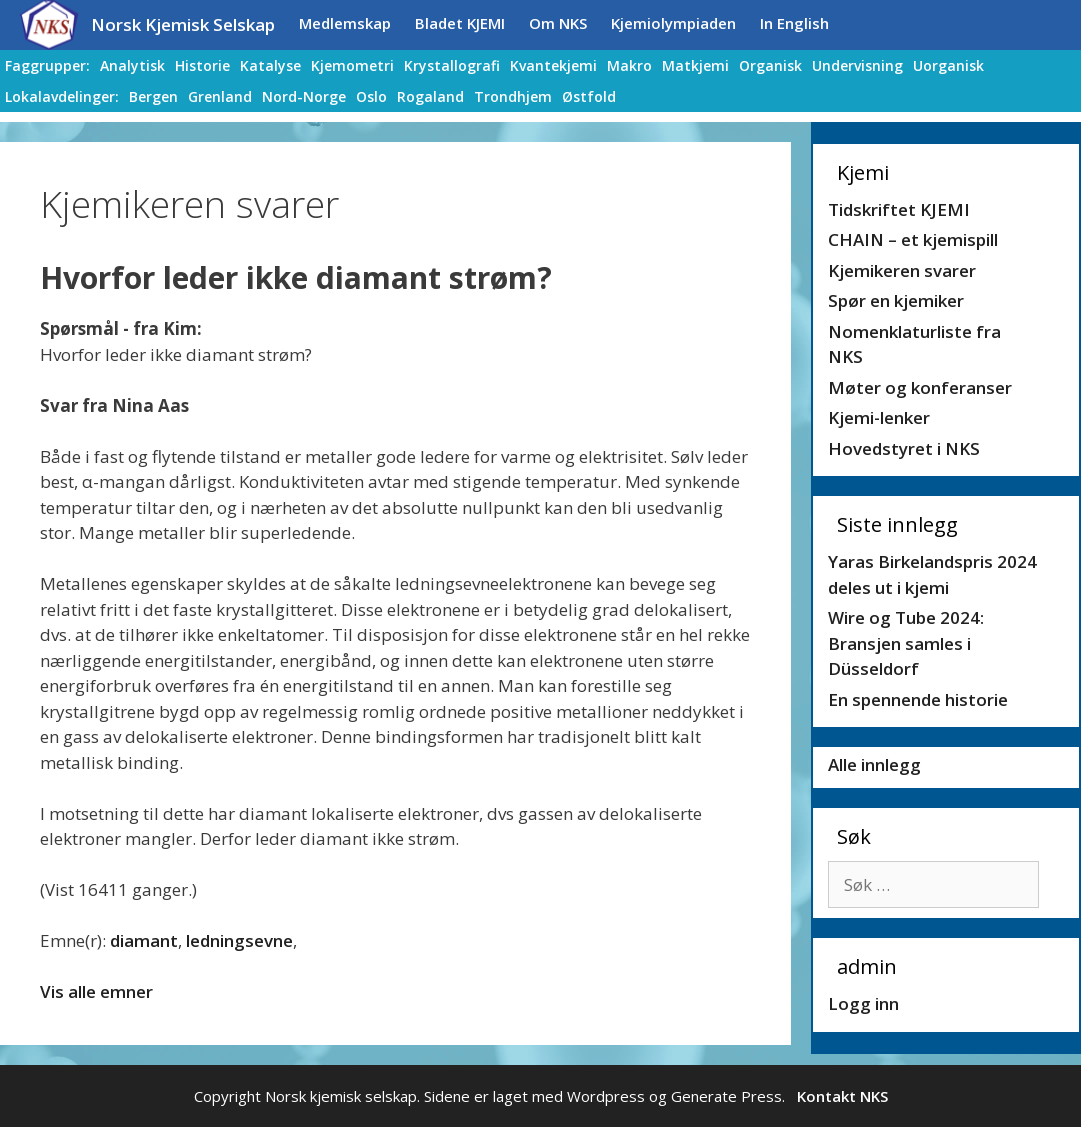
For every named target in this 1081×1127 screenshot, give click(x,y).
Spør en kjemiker (896, 300)
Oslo (371, 96)
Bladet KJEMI (460, 23)
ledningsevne (239, 940)
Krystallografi (452, 65)
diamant (144, 940)
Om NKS (558, 23)
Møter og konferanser (920, 387)
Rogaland (430, 96)
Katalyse (270, 65)
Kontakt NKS (842, 1096)
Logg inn (863, 1003)
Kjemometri (352, 65)
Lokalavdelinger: (62, 96)
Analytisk (132, 65)
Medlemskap (345, 23)
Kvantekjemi (553, 65)
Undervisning (857, 65)
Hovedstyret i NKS (904, 448)
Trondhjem (513, 96)
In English (794, 23)
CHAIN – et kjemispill (913, 239)
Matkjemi (695, 65)
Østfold (589, 96)
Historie (202, 65)
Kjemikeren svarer (902, 270)
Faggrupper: (47, 65)
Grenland (220, 96)
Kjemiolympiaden (673, 23)
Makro (629, 65)
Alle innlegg (874, 764)
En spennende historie (918, 699)
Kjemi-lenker (879, 417)
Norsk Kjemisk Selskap (183, 24)
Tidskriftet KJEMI (899, 209)
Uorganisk (948, 65)
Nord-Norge (304, 96)
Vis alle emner (96, 991)
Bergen (153, 96)
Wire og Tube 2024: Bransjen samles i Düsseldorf (906, 643)
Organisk (770, 65)
